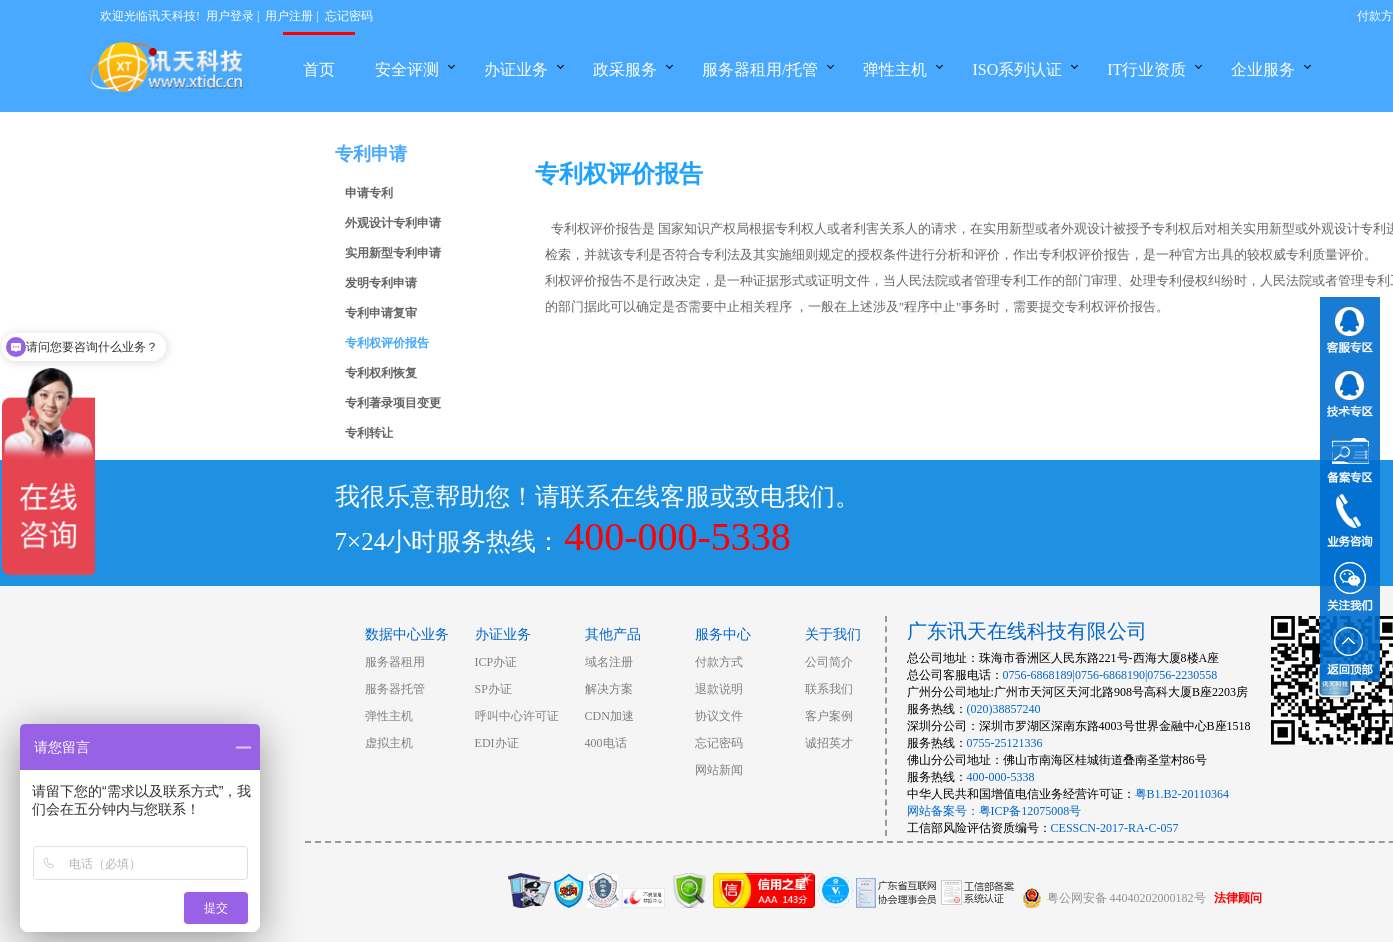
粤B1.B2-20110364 (1182, 794)
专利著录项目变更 (393, 403)
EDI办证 (497, 743)
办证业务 (516, 69)
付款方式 (719, 662)
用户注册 (289, 16)
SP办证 (493, 689)
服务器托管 (395, 689)
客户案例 (829, 716)
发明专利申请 (381, 283)
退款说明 (719, 689)
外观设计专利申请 (393, 223)
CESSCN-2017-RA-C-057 (1115, 828)
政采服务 (625, 69)
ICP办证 (496, 662)
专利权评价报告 (387, 343)
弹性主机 (895, 69)
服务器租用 (395, 662)
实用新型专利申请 (393, 253)
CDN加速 (609, 716)
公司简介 (829, 662)
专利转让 (369, 433)
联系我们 (829, 689)
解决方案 (609, 689)
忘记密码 (349, 16)
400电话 (606, 743)
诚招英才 (829, 743)
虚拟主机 (389, 743)
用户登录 (230, 16)
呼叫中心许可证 (517, 716)
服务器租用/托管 (760, 69)
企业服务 (1263, 69)
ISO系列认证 (1017, 69)
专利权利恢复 (381, 373)
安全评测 (407, 69)
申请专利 (369, 193)
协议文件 (719, 716)
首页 (319, 69)
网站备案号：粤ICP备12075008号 (994, 811)
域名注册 (609, 662)
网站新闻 (719, 770)
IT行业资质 (1146, 69)
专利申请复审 (381, 313)
